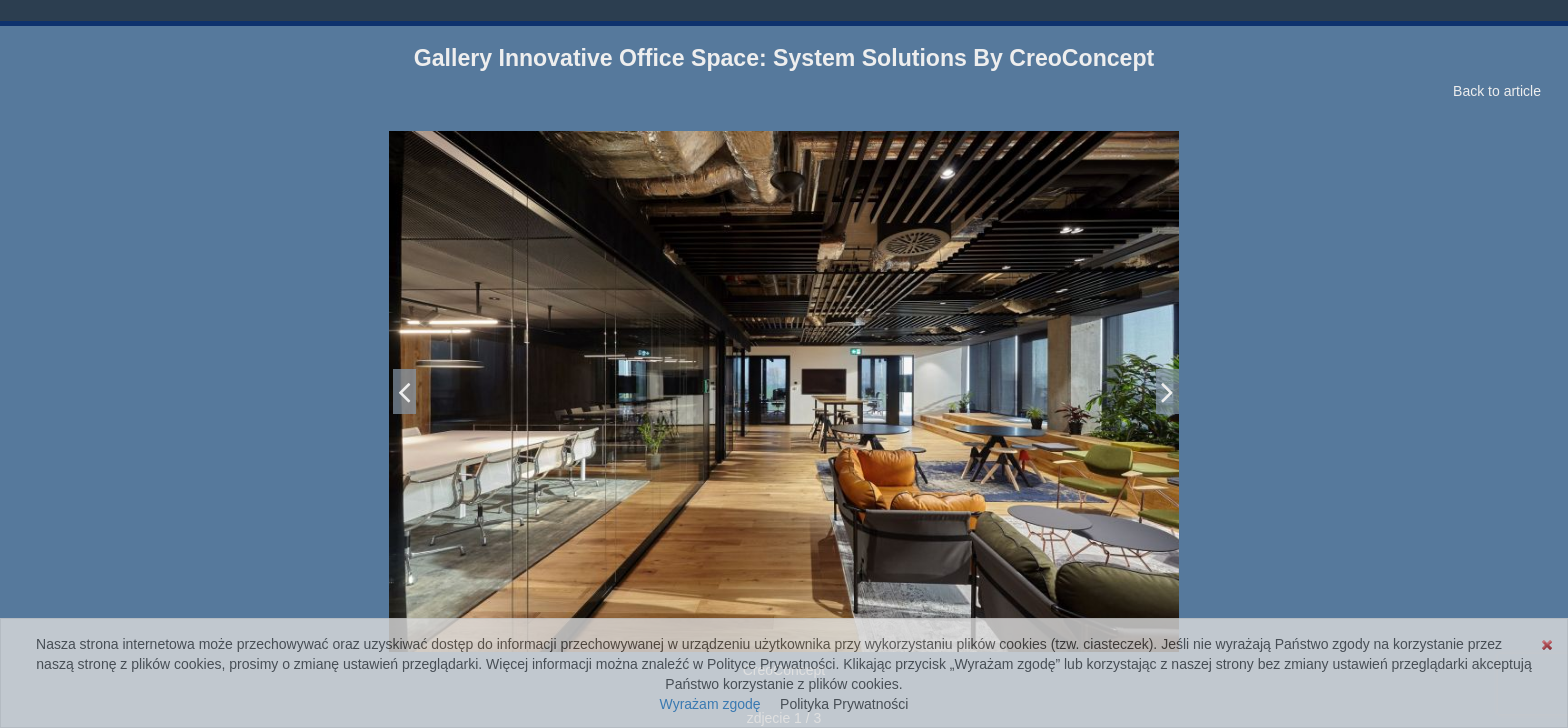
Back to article (1497, 91)
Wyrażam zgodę (710, 704)
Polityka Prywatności (844, 704)
